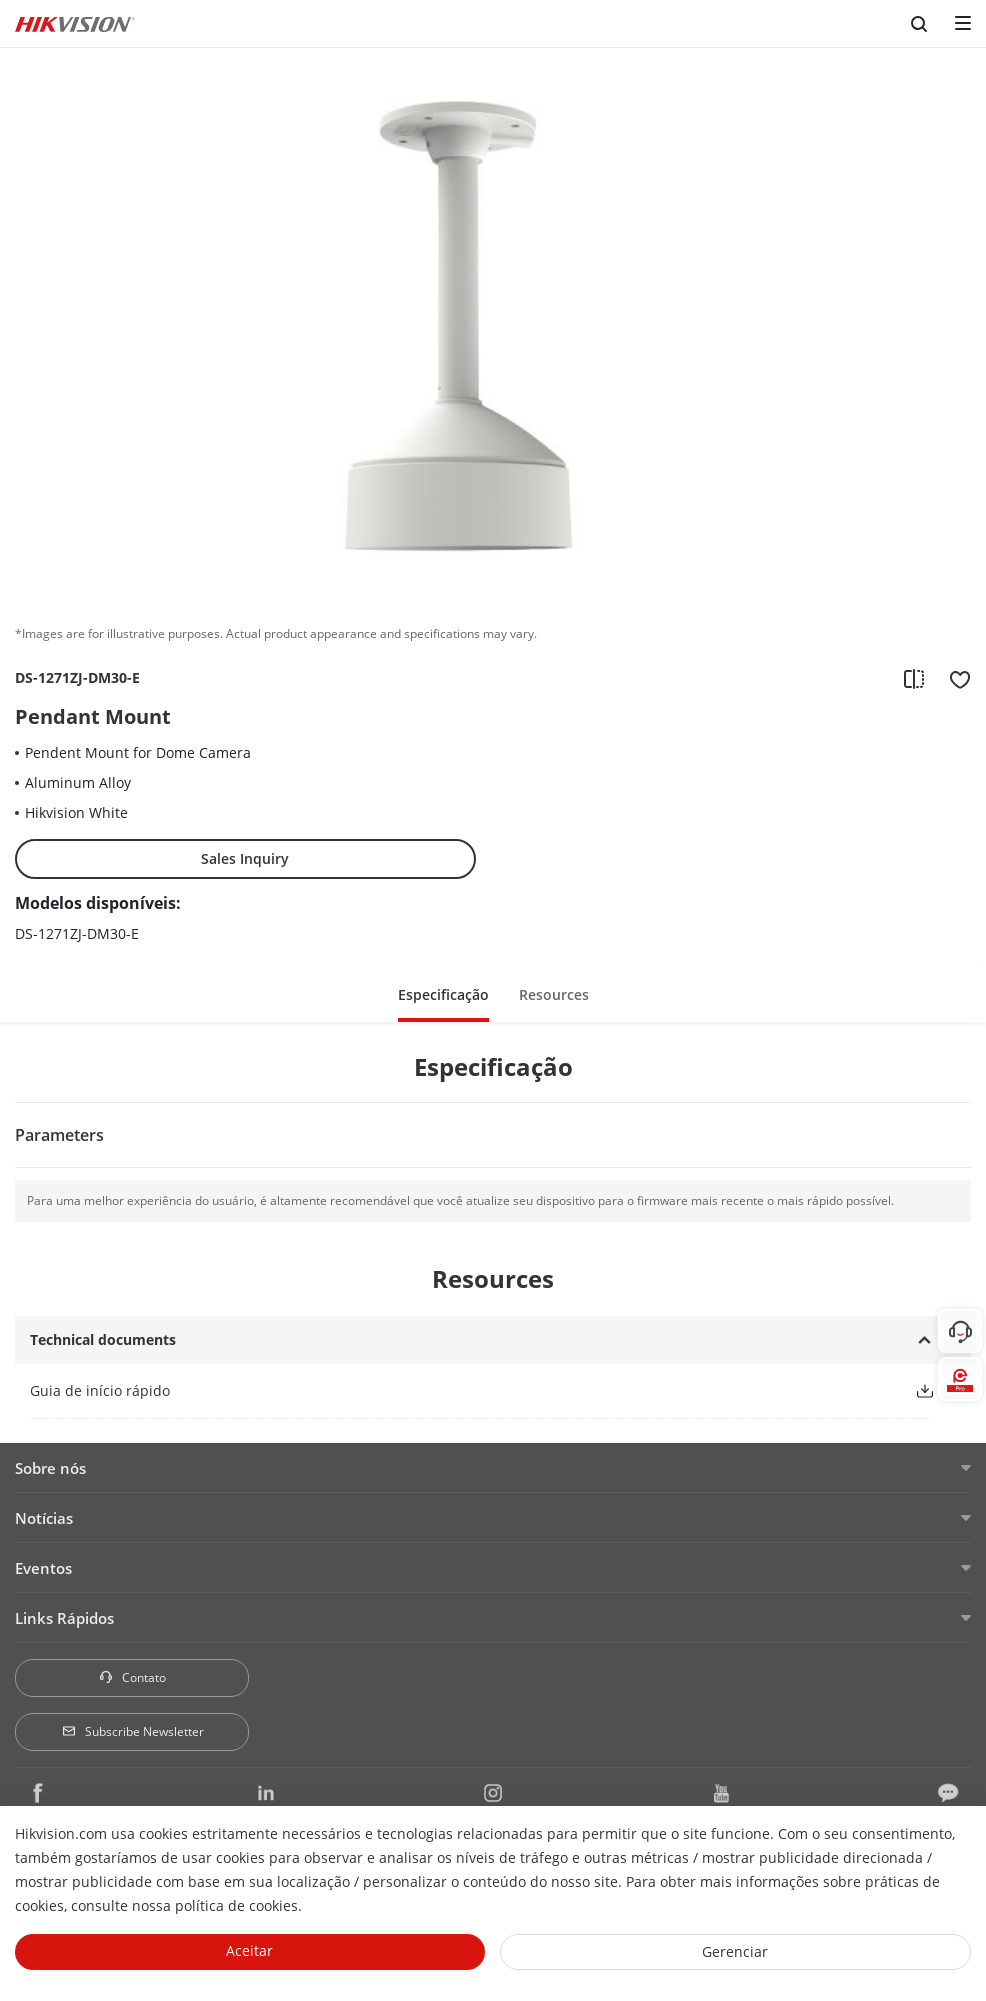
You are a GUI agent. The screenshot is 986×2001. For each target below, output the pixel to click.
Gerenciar (735, 1951)
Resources (554, 994)
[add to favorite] (954, 678)
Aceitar (249, 1950)
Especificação (443, 994)
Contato (132, 1677)
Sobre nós (50, 1468)
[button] (925, 1391)
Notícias (44, 1518)
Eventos (43, 1568)
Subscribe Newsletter (132, 1731)
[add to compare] (914, 678)
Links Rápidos (64, 1618)
